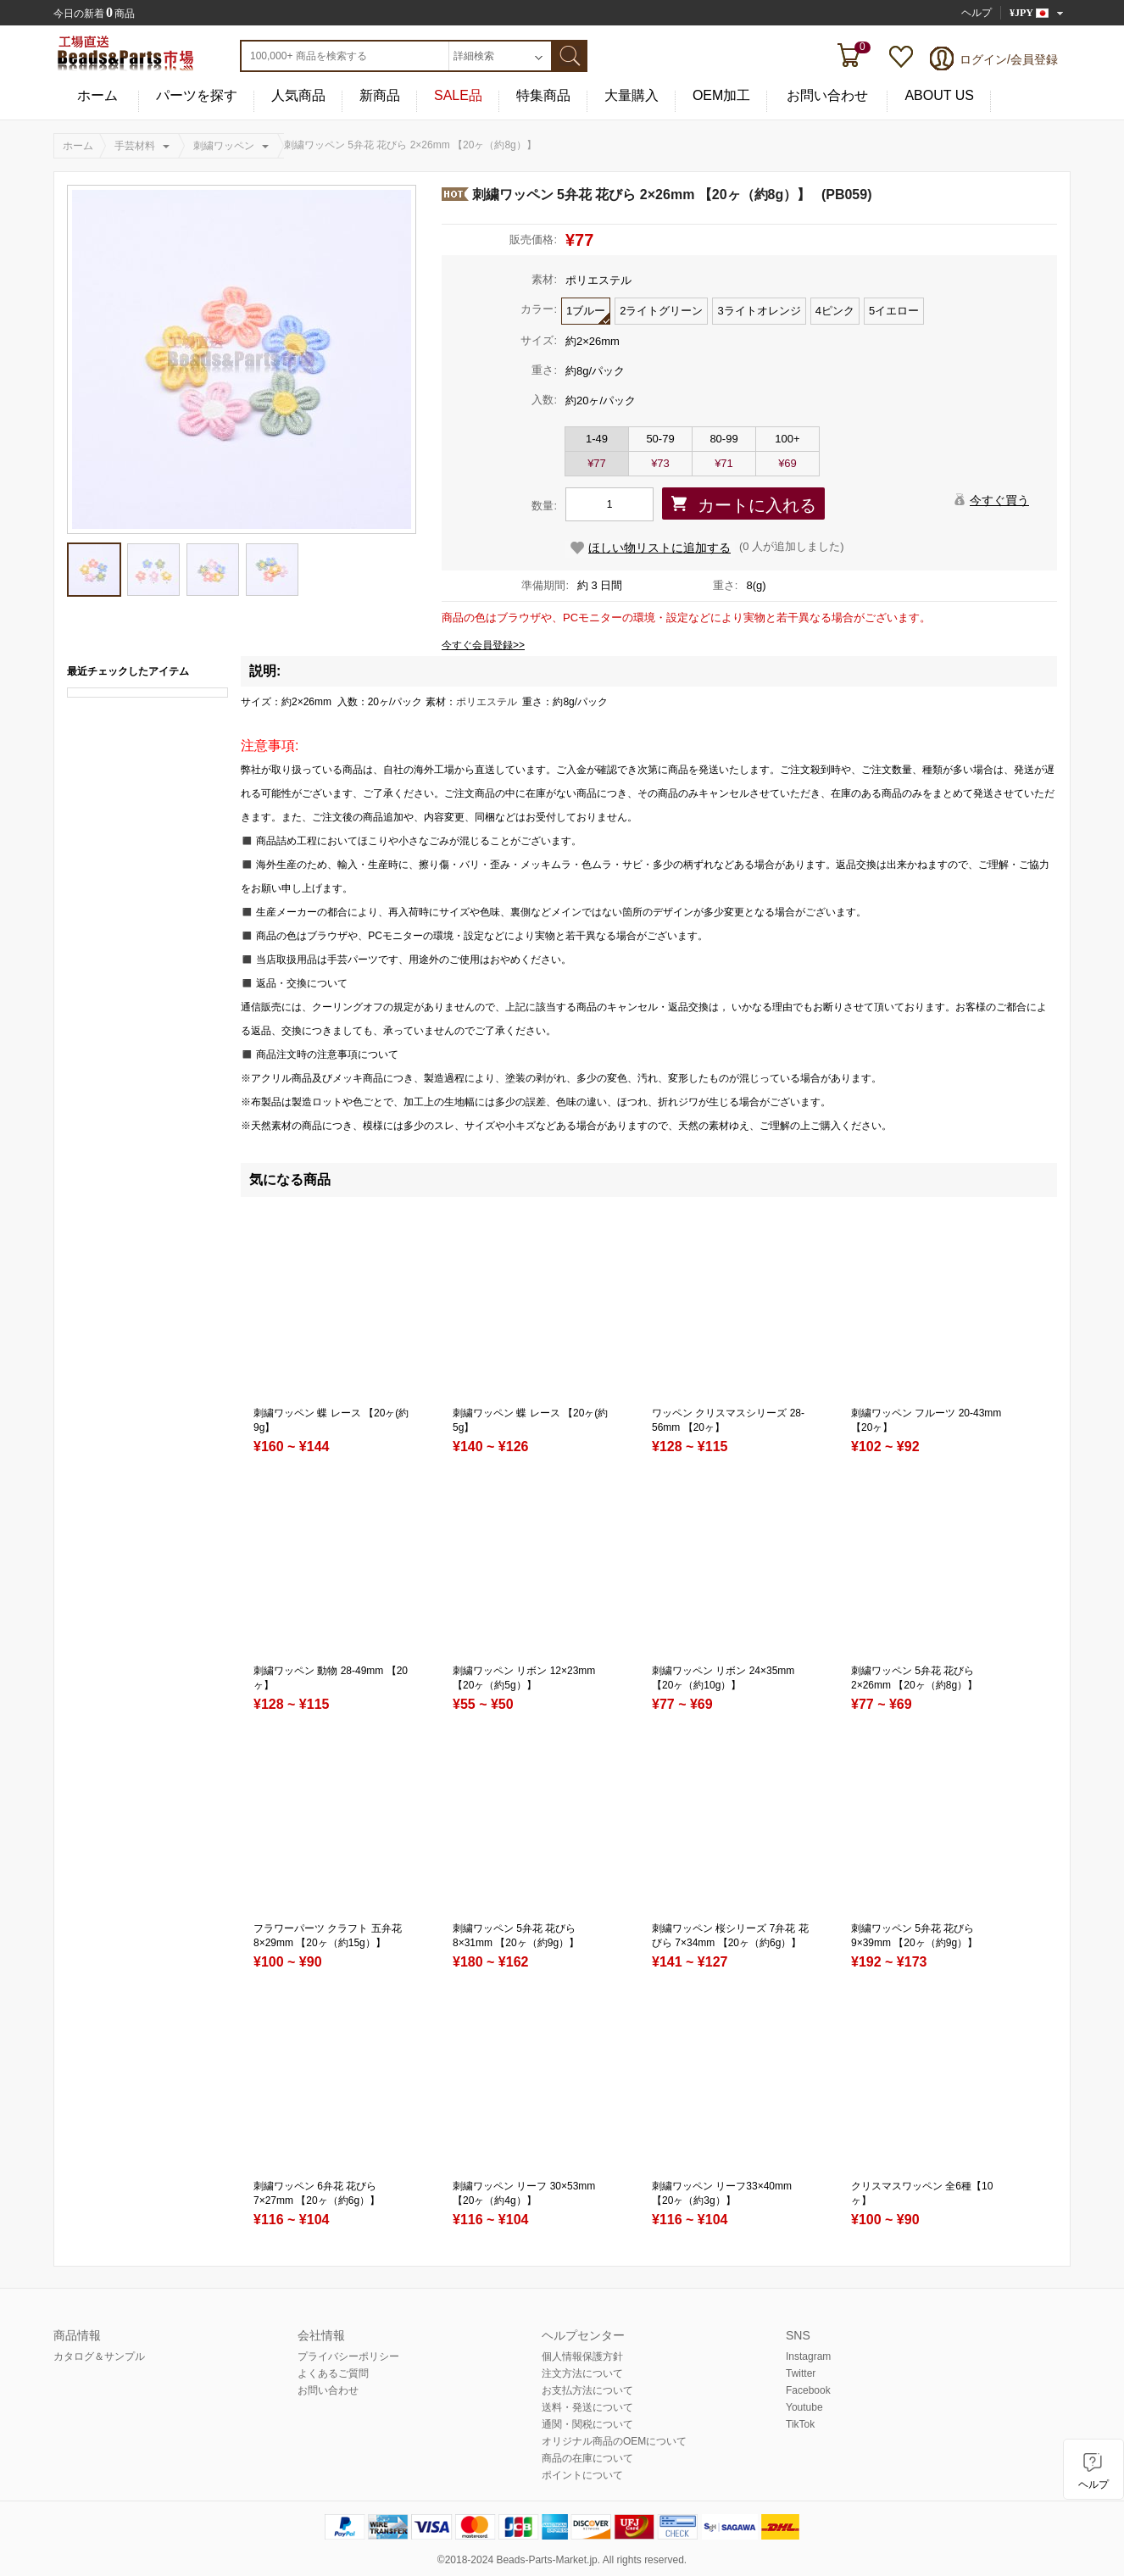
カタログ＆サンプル (99, 2356)
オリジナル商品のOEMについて (614, 2441)
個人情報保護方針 (582, 2356)
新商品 (379, 96)
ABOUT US (939, 96)
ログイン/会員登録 (1009, 59)
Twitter (800, 2373)
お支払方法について (587, 2390)
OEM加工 (721, 96)
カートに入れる (757, 505)
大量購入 (631, 96)
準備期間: (545, 585)
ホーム (97, 96)
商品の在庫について (587, 2458)
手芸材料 (134, 146)
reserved (664, 2560)
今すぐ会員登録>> (483, 645)
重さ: (544, 370)
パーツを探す (196, 96)
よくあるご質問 (333, 2373)
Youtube (804, 2407)
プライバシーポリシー (348, 2356)
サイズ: (538, 340)
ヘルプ (976, 13)
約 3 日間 (599, 585)
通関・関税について (587, 2424)
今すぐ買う (999, 500)
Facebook (808, 2390)
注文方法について (582, 2373)
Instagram (808, 2356)
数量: (544, 505)
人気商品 (298, 96)
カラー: (538, 309)
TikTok (800, 2424)
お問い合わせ (827, 96)
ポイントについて (582, 2475)
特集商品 (543, 96)
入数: (544, 399)
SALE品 (458, 96)
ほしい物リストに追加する (659, 547)
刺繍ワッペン (223, 146)
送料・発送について (587, 2407)
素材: (544, 279)
